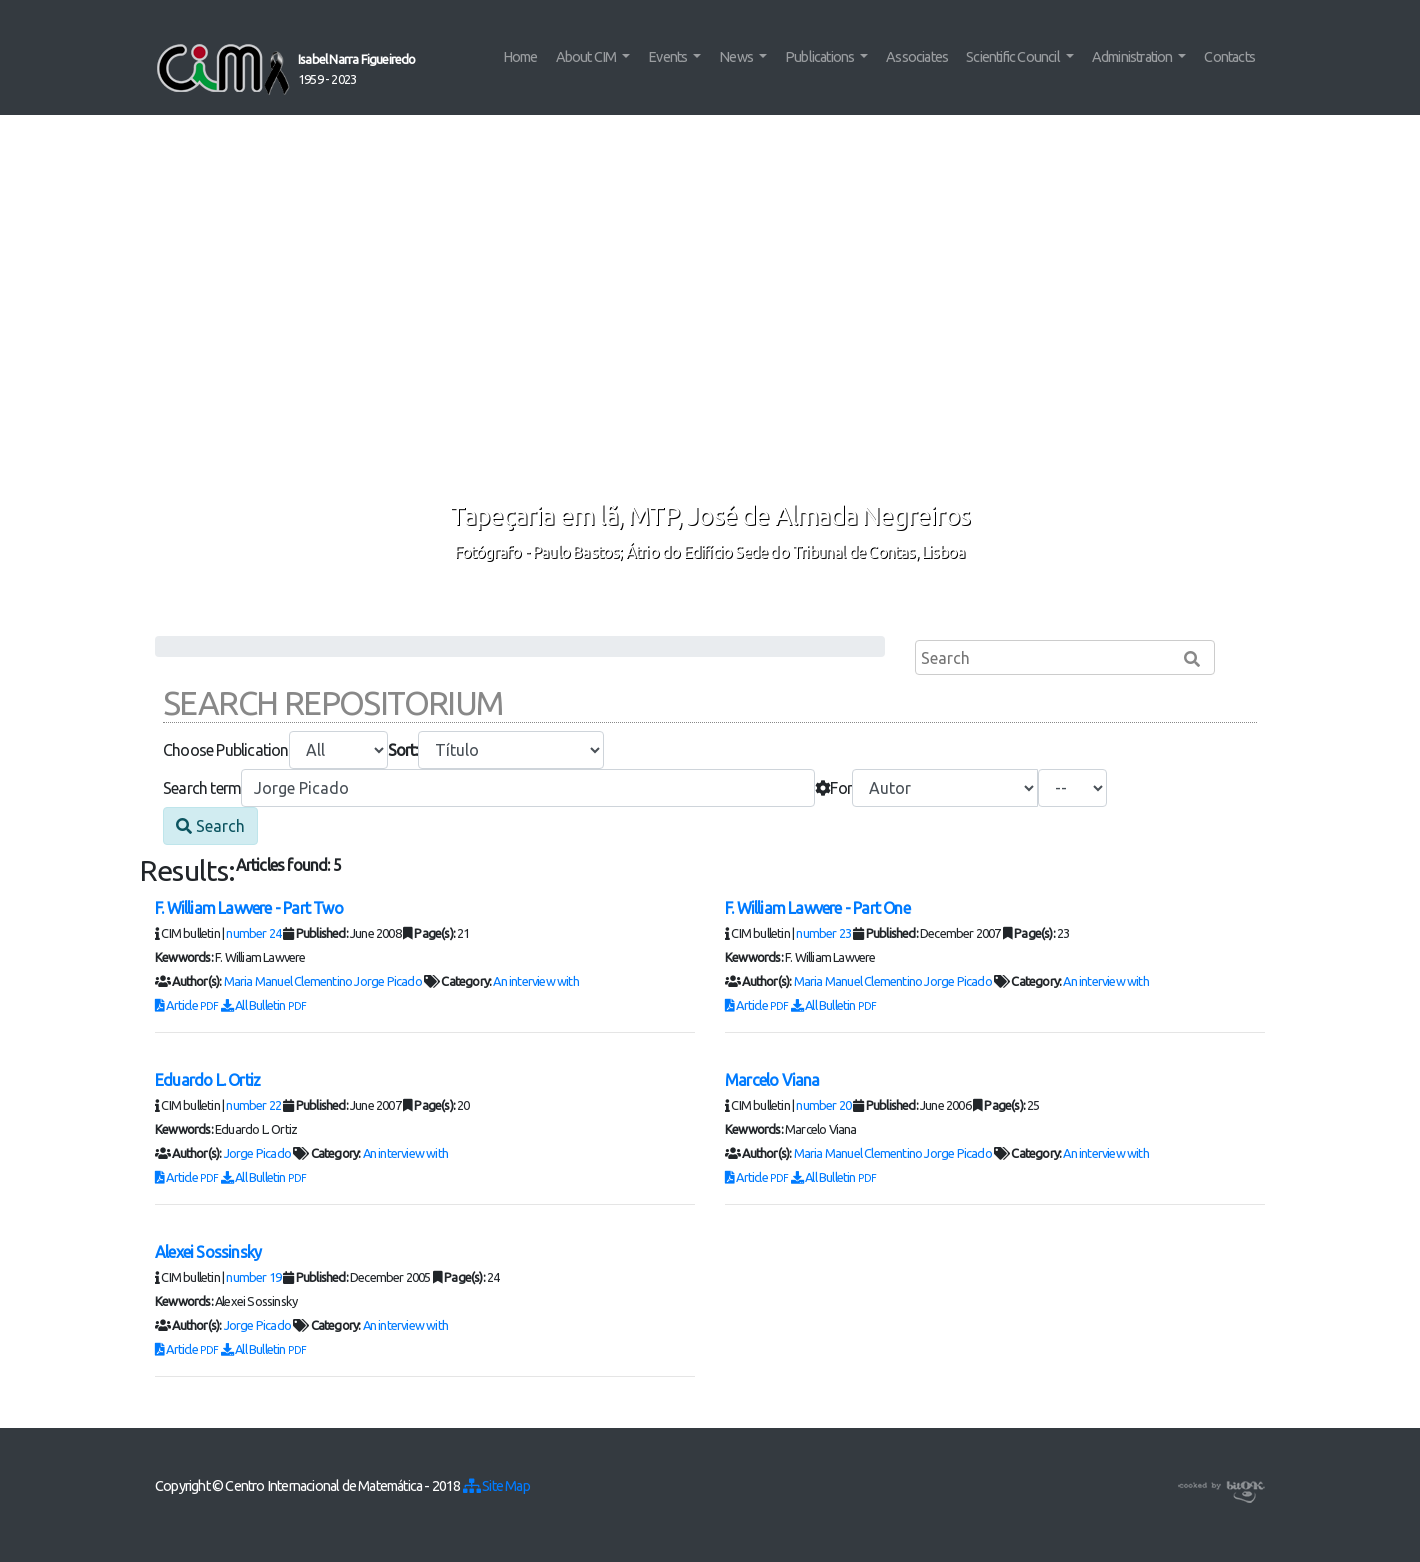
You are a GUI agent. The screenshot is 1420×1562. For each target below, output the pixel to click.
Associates (917, 57)
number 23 (823, 933)
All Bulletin (264, 1005)
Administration (1133, 57)
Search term (202, 788)
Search (210, 826)
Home (520, 57)
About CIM (587, 57)
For (833, 788)
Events (668, 57)
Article (188, 1005)
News (737, 57)
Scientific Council (1014, 57)
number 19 (253, 1277)
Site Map (496, 1486)
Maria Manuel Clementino (288, 981)
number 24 (253, 933)
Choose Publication (226, 750)
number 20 (823, 1105)
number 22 (253, 1105)
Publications (821, 57)
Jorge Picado (387, 981)
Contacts (1229, 57)
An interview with (535, 981)
